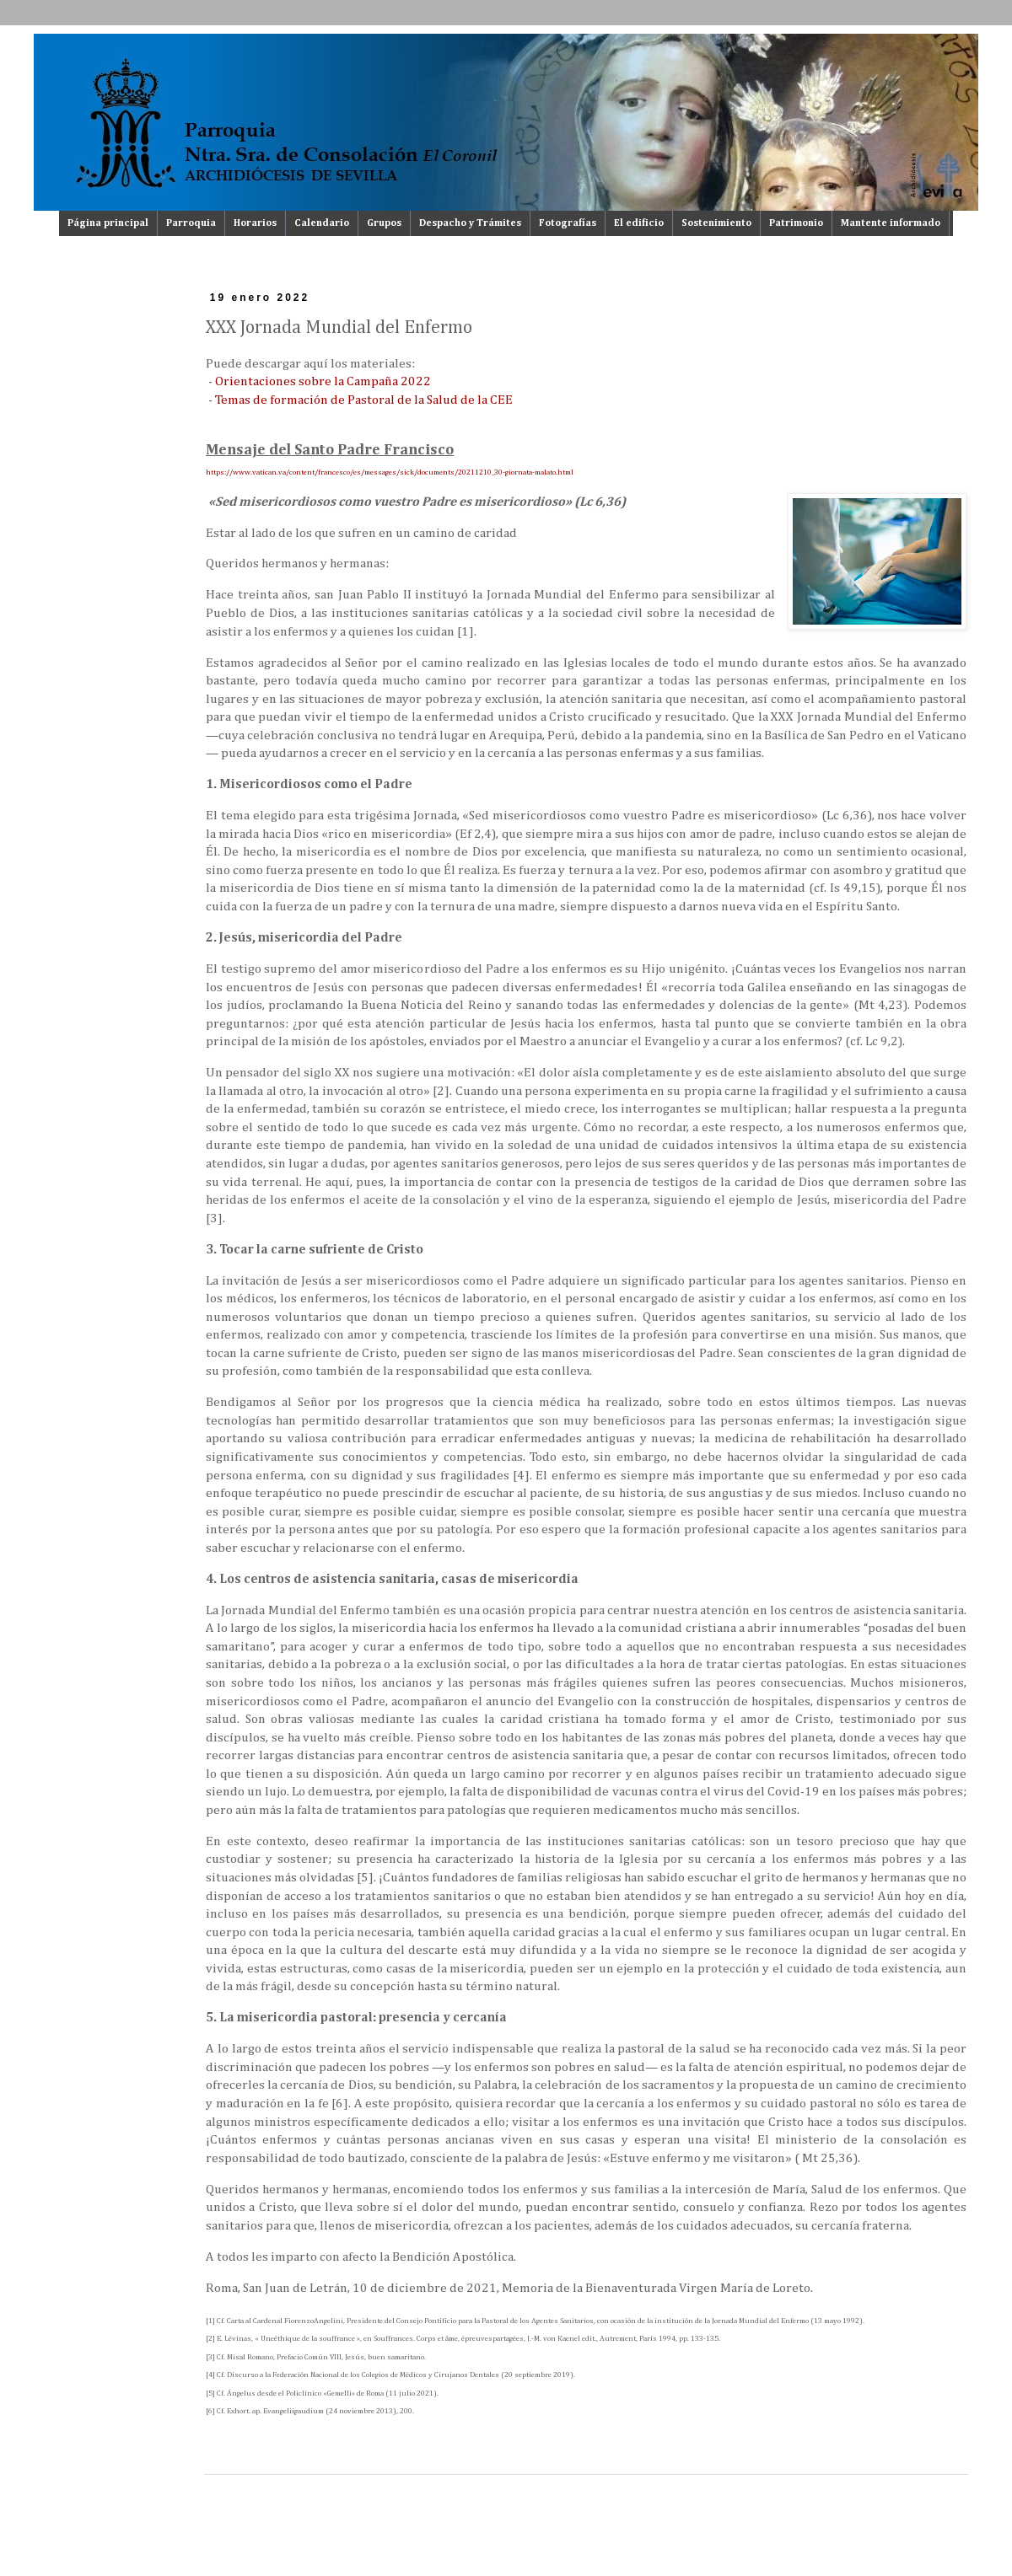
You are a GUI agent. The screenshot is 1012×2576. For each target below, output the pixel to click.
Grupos (384, 223)
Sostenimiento (716, 223)
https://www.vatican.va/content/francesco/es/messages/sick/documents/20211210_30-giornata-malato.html (389, 472)
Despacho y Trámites (470, 223)
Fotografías (567, 223)
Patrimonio (796, 223)
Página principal (107, 223)
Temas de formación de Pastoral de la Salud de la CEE (364, 400)
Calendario (321, 223)
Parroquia (191, 223)
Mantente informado (890, 223)
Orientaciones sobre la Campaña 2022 (323, 381)
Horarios (255, 223)
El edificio (639, 223)
